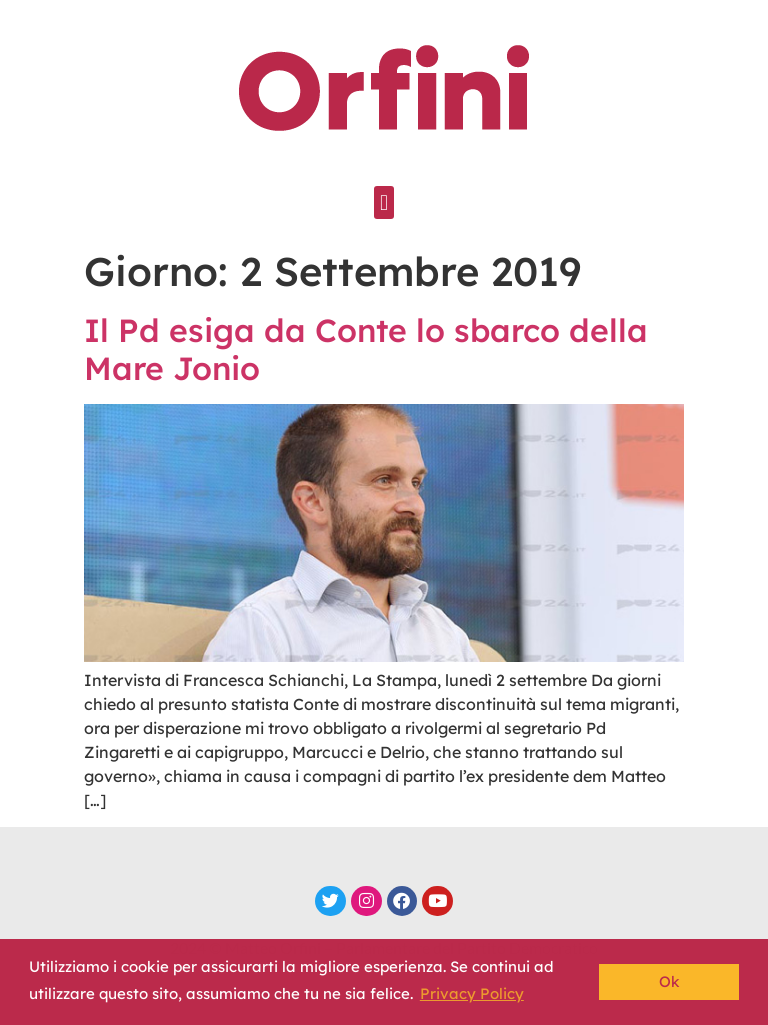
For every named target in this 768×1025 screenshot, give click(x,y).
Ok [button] (669, 981)
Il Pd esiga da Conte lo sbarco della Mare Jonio (366, 349)
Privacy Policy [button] (472, 993)
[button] (383, 202)
